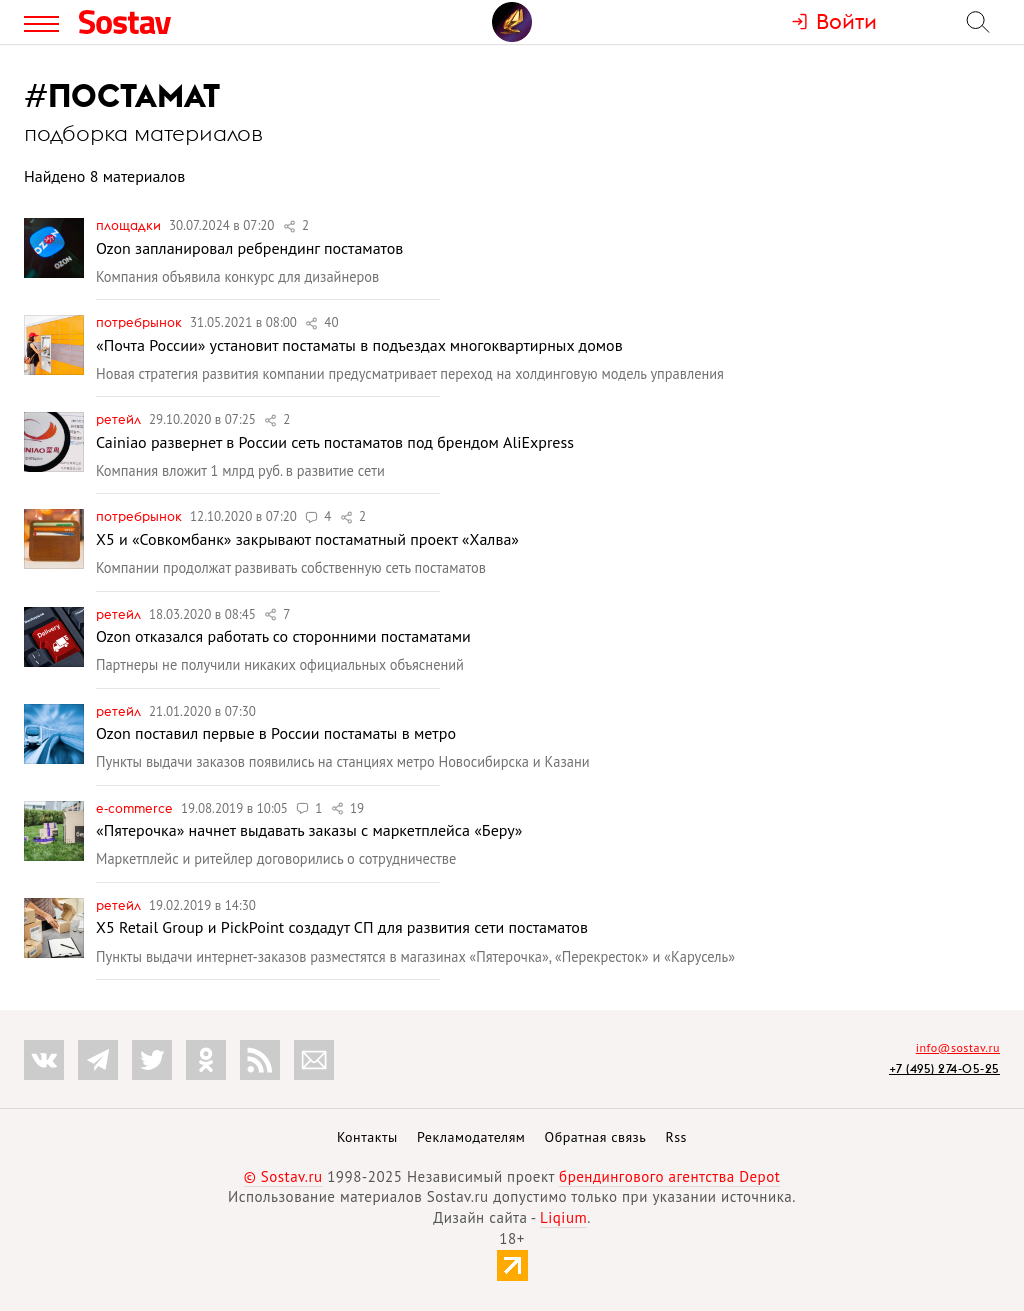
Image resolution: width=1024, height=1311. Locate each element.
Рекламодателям (471, 1137)
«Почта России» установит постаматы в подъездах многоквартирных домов (359, 345)
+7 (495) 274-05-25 (944, 1068)
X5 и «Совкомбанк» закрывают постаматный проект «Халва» (307, 539)
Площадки (130, 225)
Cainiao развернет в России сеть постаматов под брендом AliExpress (335, 442)
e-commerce (136, 808)
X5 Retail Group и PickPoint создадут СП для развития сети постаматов (342, 927)
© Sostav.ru (283, 1176)
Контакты (367, 1137)
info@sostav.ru (958, 1047)
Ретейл (120, 419)
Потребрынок (140, 322)
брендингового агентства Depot (669, 1176)
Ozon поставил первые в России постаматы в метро (276, 733)
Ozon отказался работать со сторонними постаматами (283, 636)
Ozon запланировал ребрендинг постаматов (249, 248)
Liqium (563, 1217)
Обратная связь (596, 1137)
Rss (676, 1137)
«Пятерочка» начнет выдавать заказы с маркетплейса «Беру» (309, 830)
